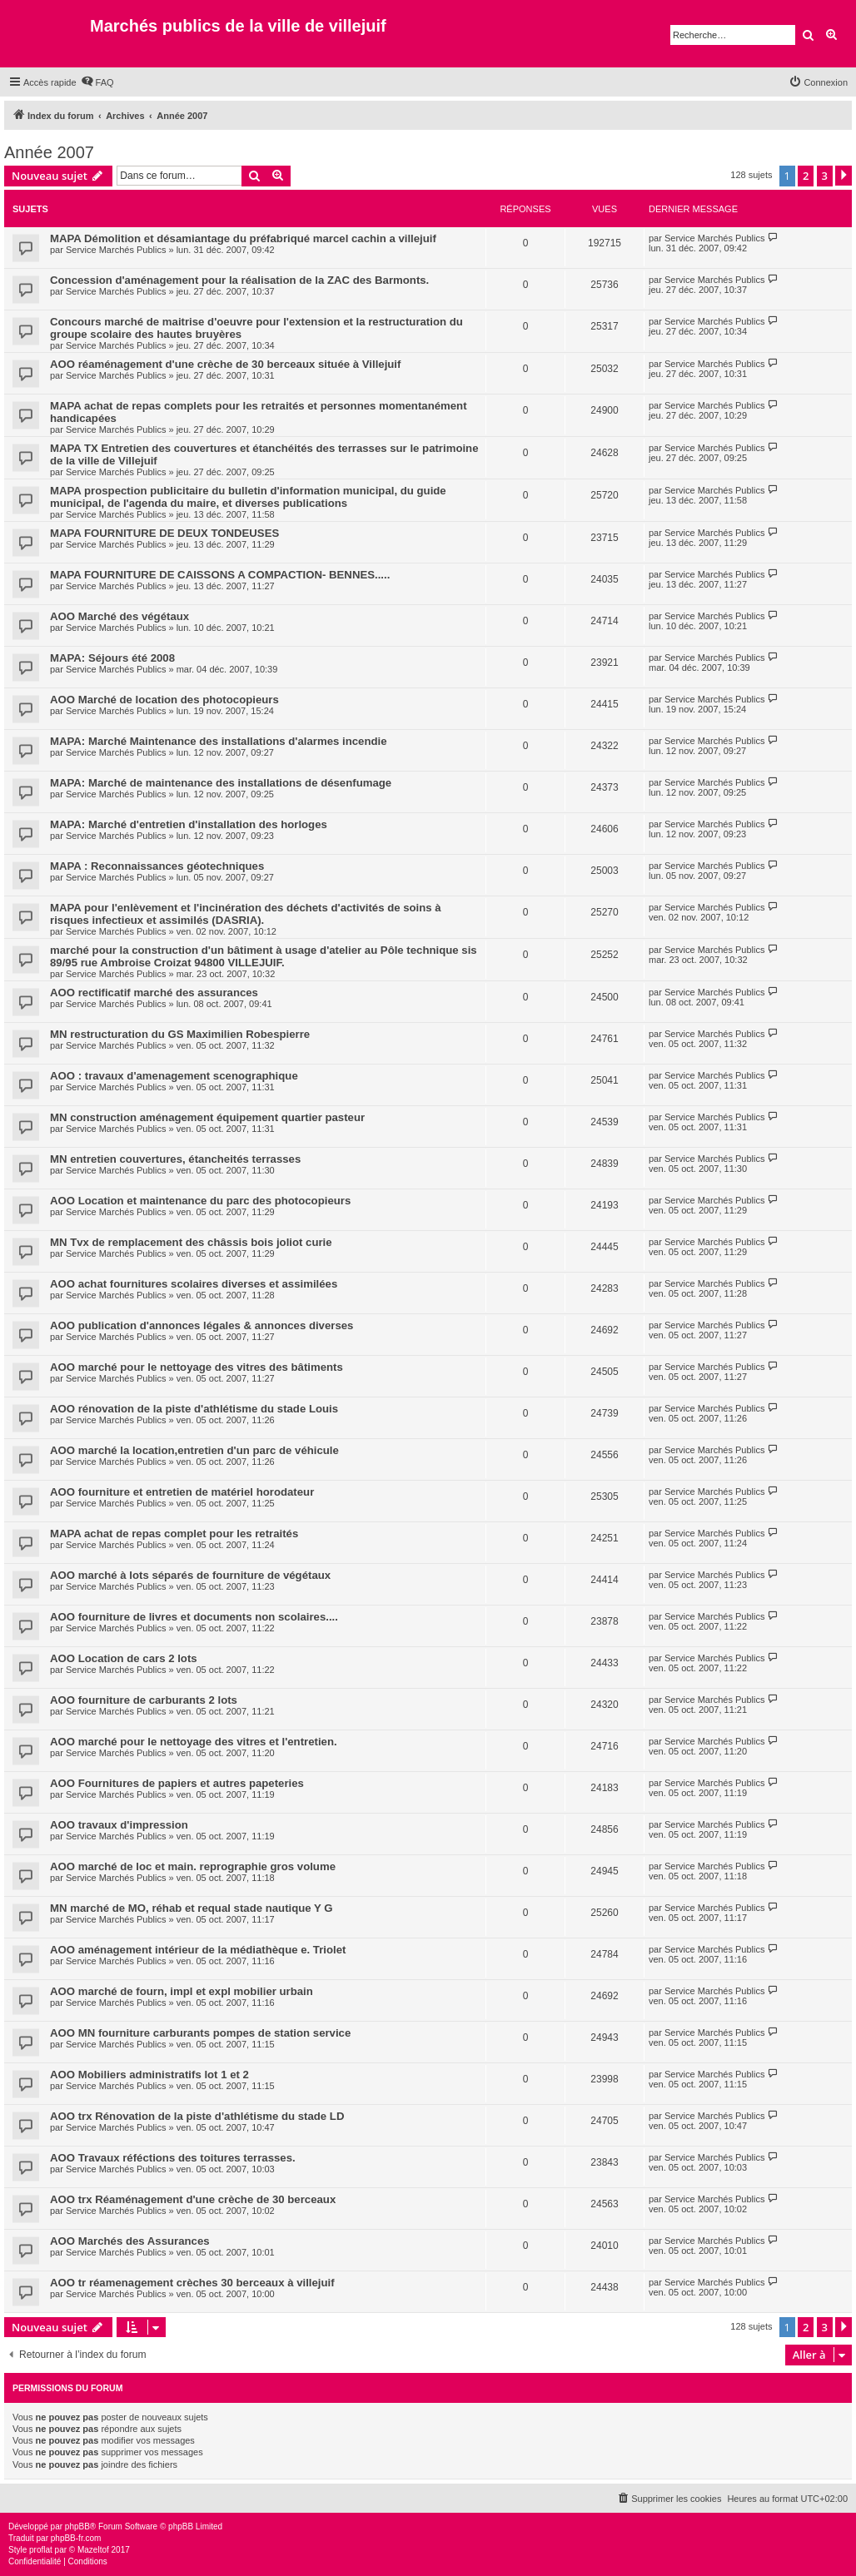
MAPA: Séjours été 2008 (112, 658)
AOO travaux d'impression (119, 1825)
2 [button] (806, 175)
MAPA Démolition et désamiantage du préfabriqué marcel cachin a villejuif (243, 238)
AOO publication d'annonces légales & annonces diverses (201, 1325)
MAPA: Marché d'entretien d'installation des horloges (188, 824)
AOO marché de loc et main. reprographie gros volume (193, 1866)
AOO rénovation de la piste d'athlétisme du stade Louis (194, 1408)
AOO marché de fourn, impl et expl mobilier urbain (181, 1991)
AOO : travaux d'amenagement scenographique (174, 1076)
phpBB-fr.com (76, 2538)
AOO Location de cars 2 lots (123, 1658)
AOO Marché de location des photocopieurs (164, 699)
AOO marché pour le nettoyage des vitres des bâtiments (196, 1367)
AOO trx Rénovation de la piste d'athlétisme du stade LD (197, 2116)
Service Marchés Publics (116, 250)
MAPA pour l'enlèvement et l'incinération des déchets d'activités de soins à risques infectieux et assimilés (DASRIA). (245, 913)
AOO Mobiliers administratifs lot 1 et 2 (149, 2074)
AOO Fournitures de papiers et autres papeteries (177, 1783)
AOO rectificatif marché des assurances (154, 992)
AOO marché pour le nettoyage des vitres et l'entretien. (193, 1741)
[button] (843, 176)
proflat (40, 2549)
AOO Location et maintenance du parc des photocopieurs (200, 1200)
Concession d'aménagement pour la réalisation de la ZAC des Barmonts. (239, 280)
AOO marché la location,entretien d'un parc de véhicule (194, 1450)
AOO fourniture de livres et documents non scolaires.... (194, 1617)
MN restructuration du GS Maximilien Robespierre (180, 1034)
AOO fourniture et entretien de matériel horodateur (182, 1492)
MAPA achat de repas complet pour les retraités (174, 1533)
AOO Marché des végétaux (119, 616)
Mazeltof (93, 2549)
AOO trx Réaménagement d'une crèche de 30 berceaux (193, 2199)
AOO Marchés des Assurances (130, 2241)
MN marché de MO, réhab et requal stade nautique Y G (191, 1908)
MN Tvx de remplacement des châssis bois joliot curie (191, 1242)
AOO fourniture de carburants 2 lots (143, 1700)
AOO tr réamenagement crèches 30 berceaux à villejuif (192, 2282)
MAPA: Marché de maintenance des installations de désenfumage (220, 783)
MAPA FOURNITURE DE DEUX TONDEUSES (164, 533)
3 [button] (825, 175)
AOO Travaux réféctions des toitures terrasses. (173, 2158)
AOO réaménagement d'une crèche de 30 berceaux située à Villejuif (225, 364)
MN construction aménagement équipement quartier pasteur (207, 1117)
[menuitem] (97, 82)
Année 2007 (49, 152)
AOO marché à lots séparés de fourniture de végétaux (190, 1575)
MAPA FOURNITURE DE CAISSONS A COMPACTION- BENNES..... (220, 574)
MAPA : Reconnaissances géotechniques (157, 866)
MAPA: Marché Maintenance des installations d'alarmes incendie (218, 741)
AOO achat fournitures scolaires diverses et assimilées (193, 1284)
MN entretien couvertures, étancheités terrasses (175, 1159)
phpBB (77, 2526)
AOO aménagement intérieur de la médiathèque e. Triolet (198, 1949)
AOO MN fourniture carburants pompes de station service (200, 2033)
